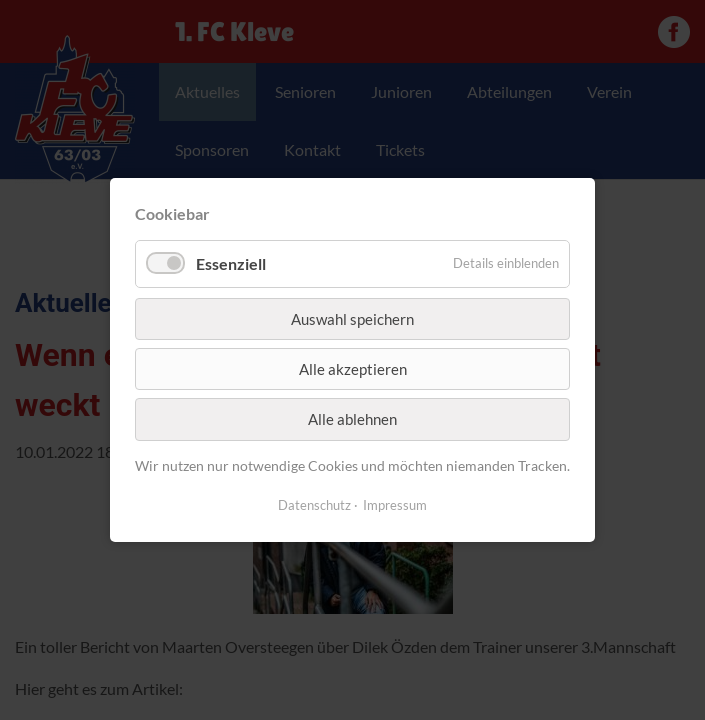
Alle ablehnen (352, 419)
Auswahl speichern (352, 318)
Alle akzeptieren (353, 369)
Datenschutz (314, 505)
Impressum (395, 505)
